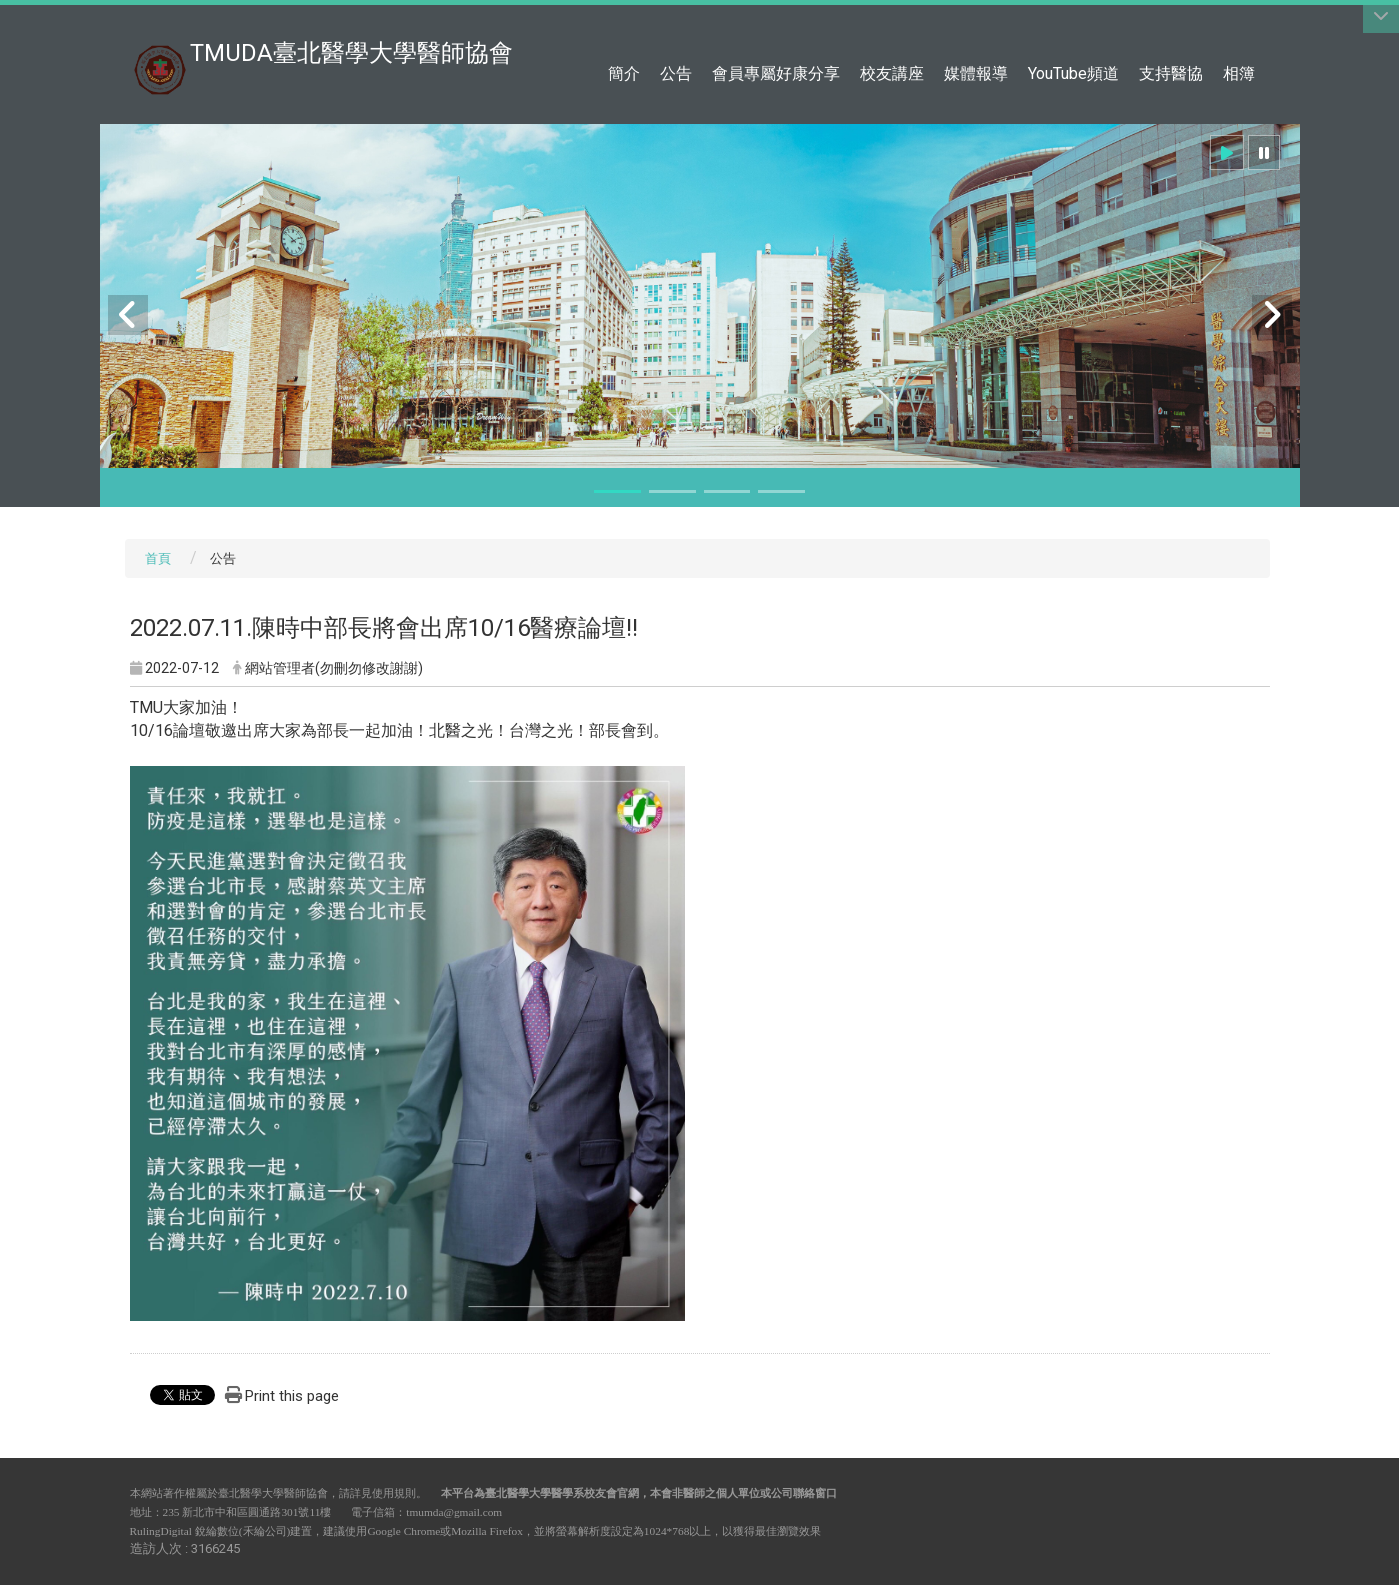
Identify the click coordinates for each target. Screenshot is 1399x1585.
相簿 (1239, 73)
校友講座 (892, 73)
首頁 (158, 558)
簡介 (624, 73)
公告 (676, 73)
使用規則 (394, 1493)
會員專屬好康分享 (776, 73)
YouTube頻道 (1073, 73)
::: (1259, 24)
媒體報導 (976, 73)
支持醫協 (1171, 73)
